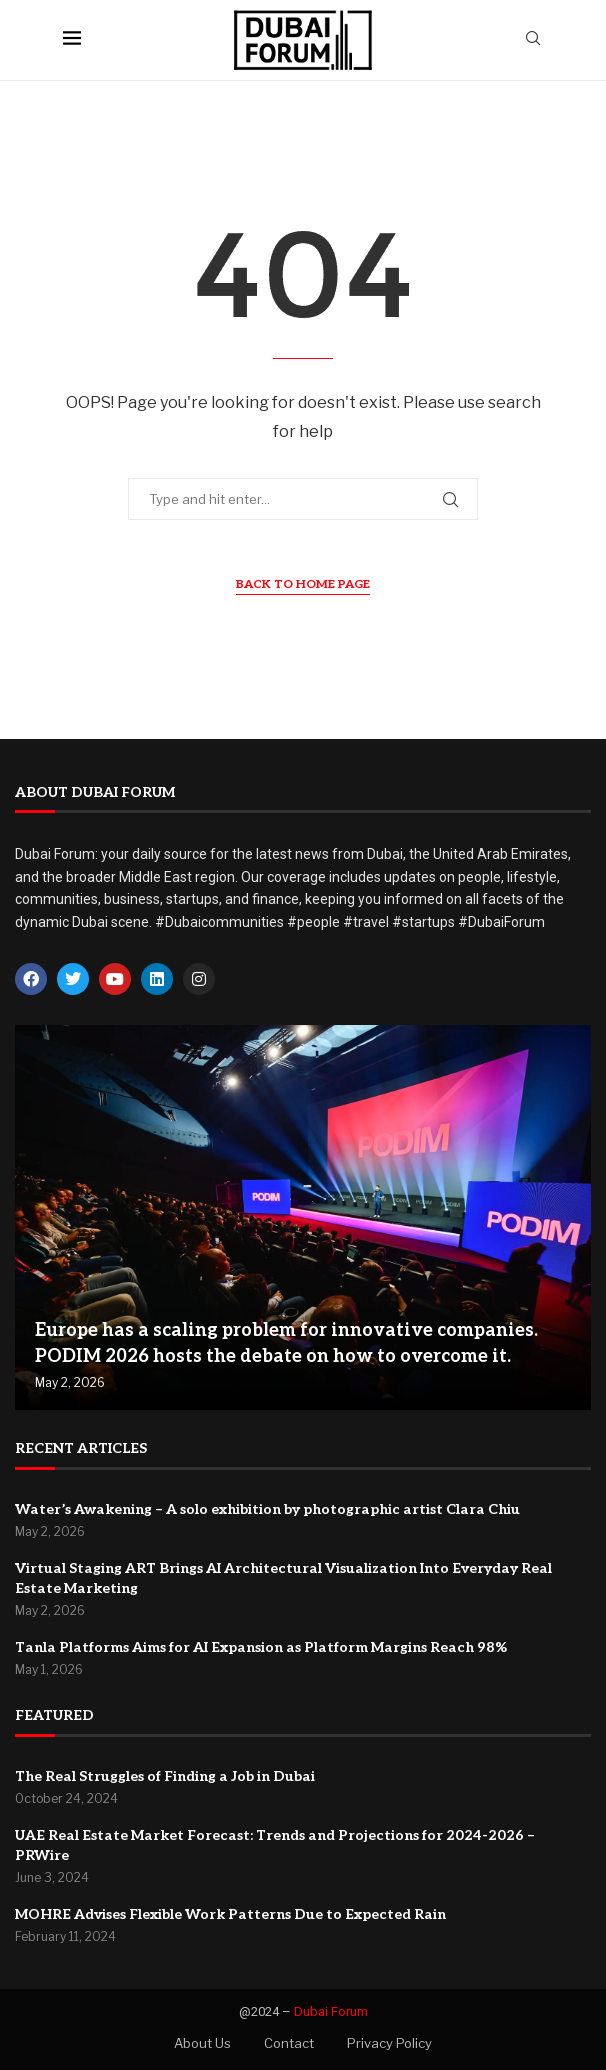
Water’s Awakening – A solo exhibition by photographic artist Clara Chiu (267, 1509)
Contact (289, 2043)
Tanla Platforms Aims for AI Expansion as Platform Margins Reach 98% (261, 1647)
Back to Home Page (303, 584)
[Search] (533, 39)
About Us (202, 2043)
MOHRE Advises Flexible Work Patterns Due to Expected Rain (230, 1914)
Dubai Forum (331, 2011)
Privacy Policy (389, 2043)
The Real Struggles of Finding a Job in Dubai (165, 1776)
